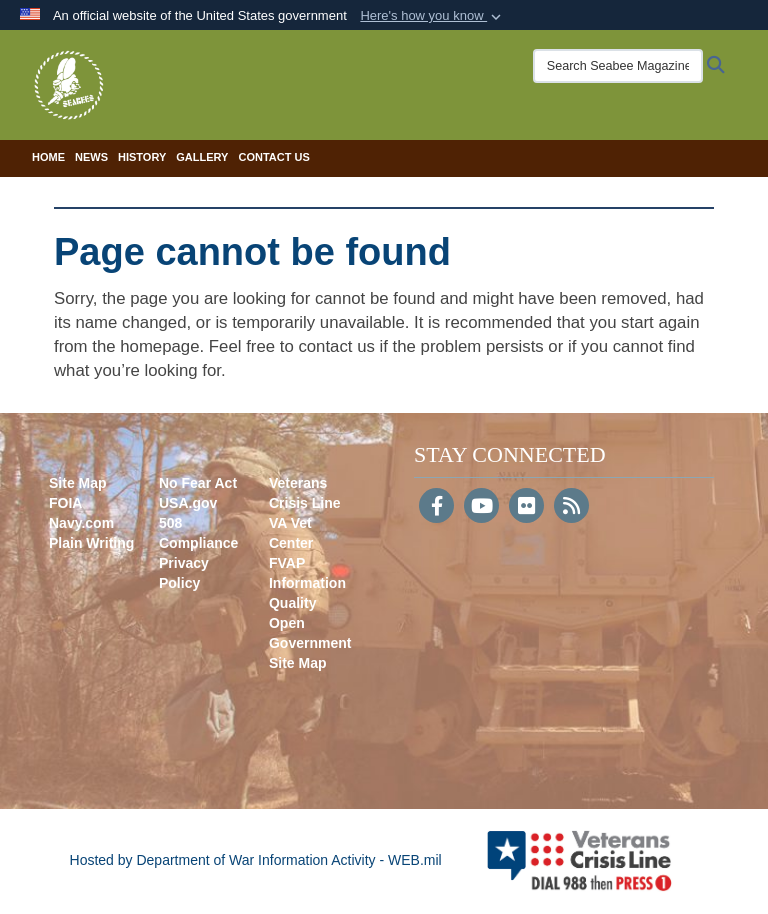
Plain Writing (91, 543)
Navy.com (81, 523)
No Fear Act (198, 483)
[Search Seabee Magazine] (618, 66)
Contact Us (273, 157)
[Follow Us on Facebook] (436, 508)
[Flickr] (526, 508)
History (142, 157)
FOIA (65, 503)
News (91, 157)
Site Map (78, 483)
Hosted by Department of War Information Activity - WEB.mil (256, 860)
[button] (432, 16)
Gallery (202, 157)
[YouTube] (481, 508)
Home (48, 157)
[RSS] (571, 508)
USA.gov (188, 503)
